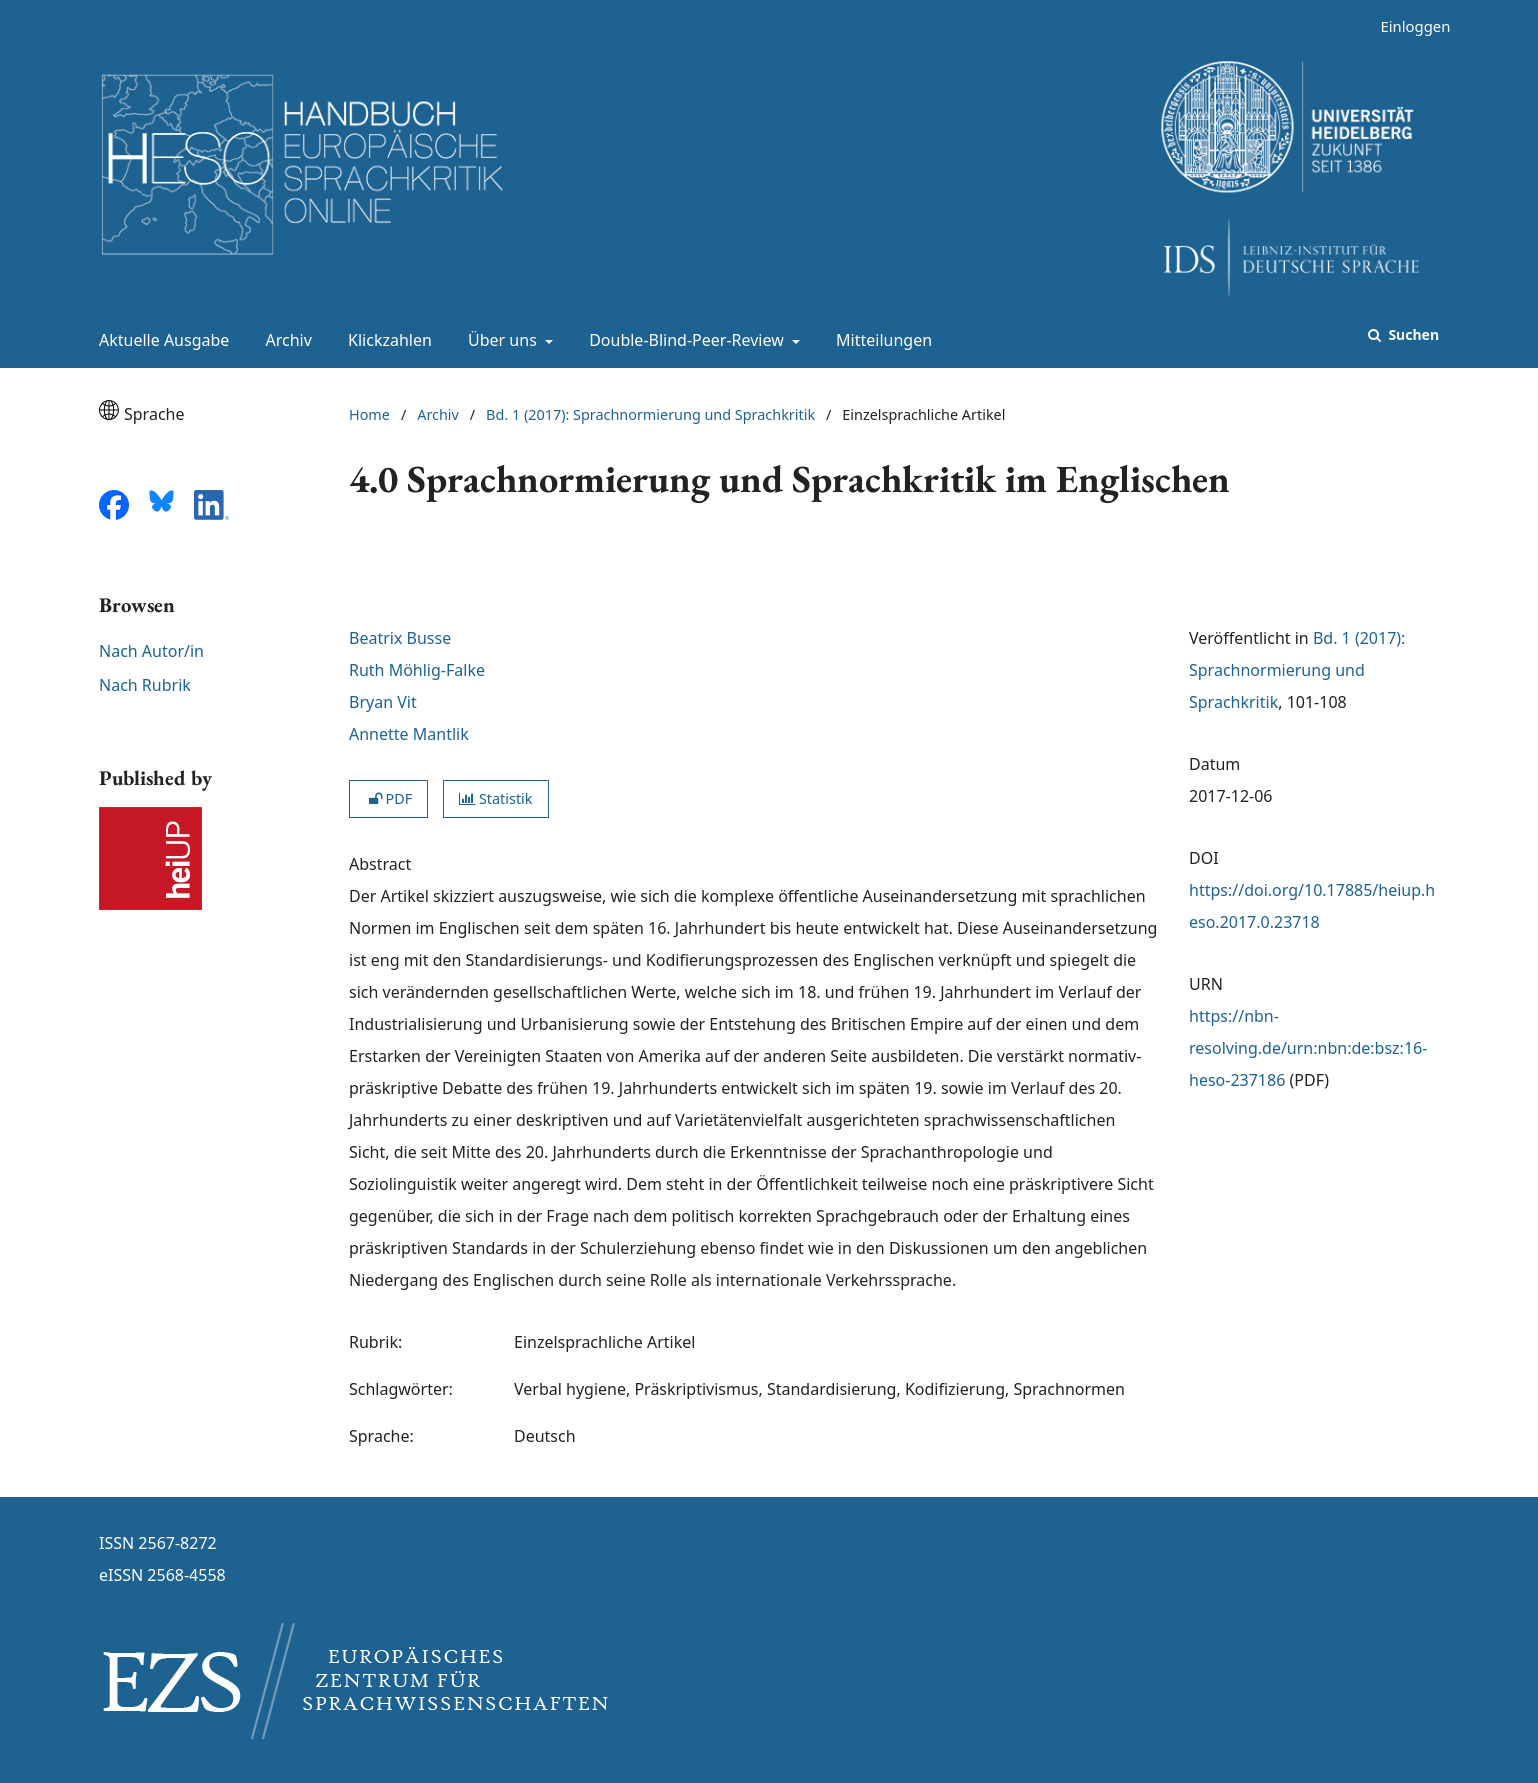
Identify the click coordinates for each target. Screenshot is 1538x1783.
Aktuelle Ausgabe (160, 340)
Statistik (495, 798)
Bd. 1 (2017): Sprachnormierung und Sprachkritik (650, 414)
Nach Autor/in (151, 651)
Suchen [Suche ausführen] (1412, 334)
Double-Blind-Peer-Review (684, 340)
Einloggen (1407, 26)
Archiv (285, 340)
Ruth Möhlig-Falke (418, 670)
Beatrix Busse (400, 638)
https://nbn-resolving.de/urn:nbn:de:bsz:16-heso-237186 (1308, 1048)
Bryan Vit (383, 702)
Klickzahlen (386, 340)
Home (369, 414)
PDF (388, 798)
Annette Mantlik (409, 734)
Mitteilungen (880, 340)
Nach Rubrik (145, 685)
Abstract (380, 864)
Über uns (500, 340)
